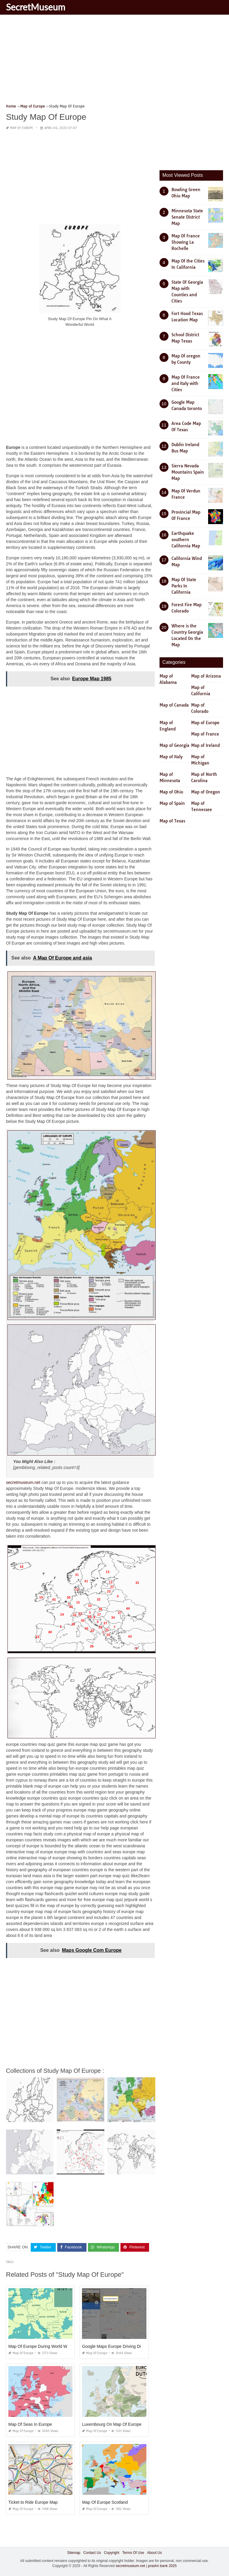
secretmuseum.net (23, 1482)
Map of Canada (174, 705)
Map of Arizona (206, 676)
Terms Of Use (133, 2552)
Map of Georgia (174, 745)
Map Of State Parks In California (183, 586)
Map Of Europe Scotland (105, 2502)
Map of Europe (21, 128)
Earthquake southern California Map (185, 540)
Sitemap (73, 2552)
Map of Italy (171, 756)
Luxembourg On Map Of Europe (111, 2424)
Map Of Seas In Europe (30, 2424)
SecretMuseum (35, 6)
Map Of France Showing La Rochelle (185, 242)
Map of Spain (172, 803)
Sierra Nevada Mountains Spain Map (187, 472)
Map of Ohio (171, 792)
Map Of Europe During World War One (44, 2346)
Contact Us (92, 2552)
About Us (154, 2552)
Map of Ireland (205, 745)
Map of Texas (172, 821)
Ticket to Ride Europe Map (33, 2502)
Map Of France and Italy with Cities (185, 383)
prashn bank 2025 (162, 2566)
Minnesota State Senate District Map (187, 217)
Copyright (111, 2552)
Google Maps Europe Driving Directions (118, 2346)
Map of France (205, 734)
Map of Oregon (205, 792)
